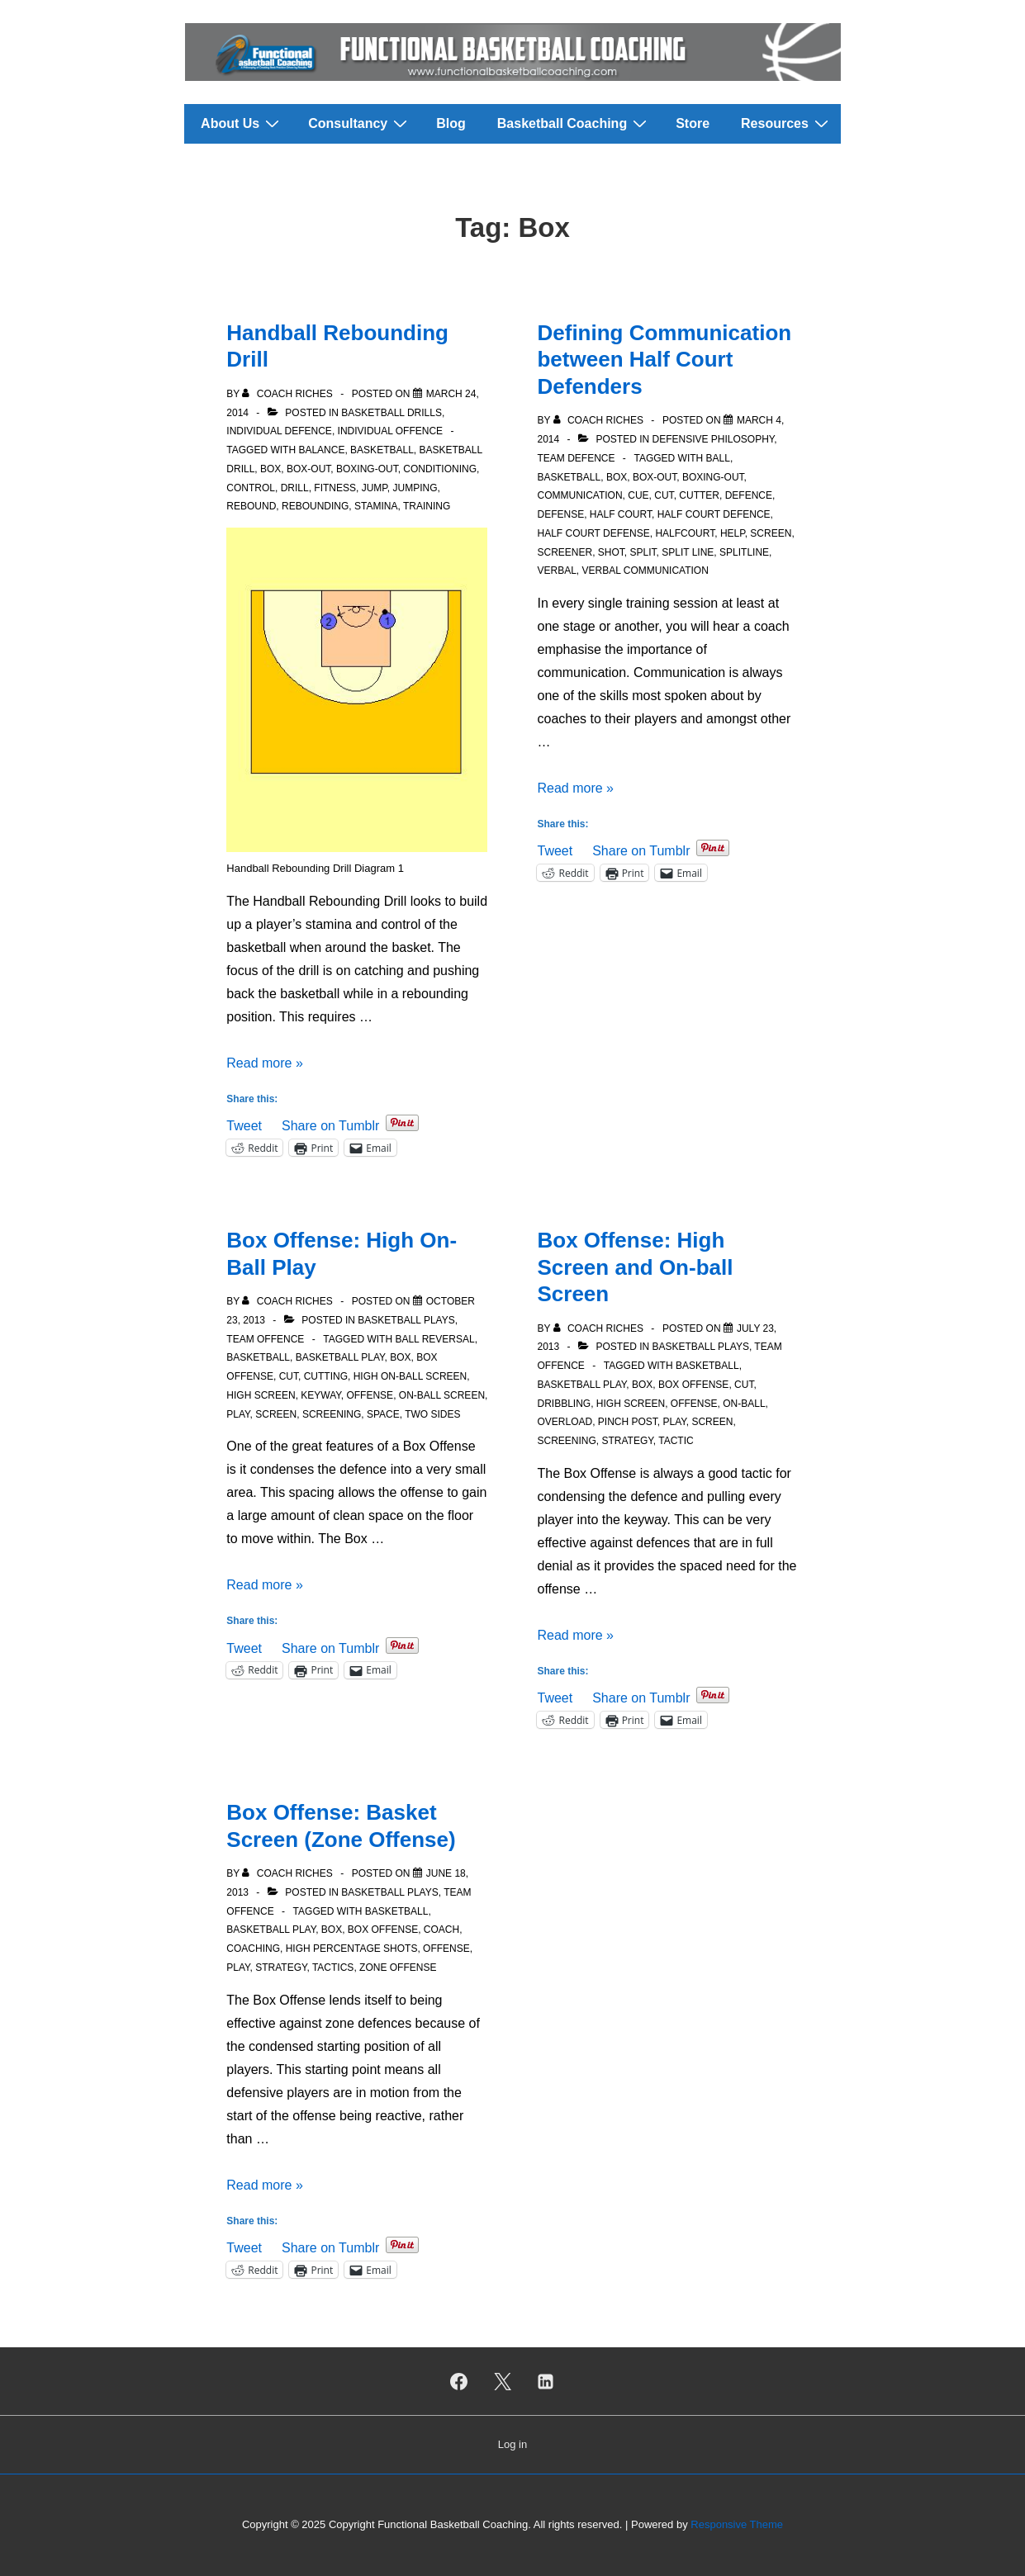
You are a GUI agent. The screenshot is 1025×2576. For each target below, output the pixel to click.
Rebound (251, 506)
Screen (770, 533)
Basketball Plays (406, 1320)
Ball (718, 458)
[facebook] (458, 2381)
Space (383, 1414)
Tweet (244, 1124)
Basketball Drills (391, 413)
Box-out (308, 469)
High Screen (260, 1395)
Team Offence (265, 1339)
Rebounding (315, 506)
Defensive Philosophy (713, 439)
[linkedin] (546, 2381)
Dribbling (564, 1403)
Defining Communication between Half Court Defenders (664, 359)
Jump (374, 488)
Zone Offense (397, 1967)
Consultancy (359, 123)
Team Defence (576, 458)
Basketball (382, 450)
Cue (638, 495)
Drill (295, 488)
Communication (579, 495)
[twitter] (502, 2381)
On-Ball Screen (442, 1395)
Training (426, 506)
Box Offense (693, 1384)
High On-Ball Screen (410, 1376)
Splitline (744, 552)
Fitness (335, 488)
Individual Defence (279, 431)
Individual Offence (391, 431)
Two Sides (432, 1414)
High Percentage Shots (352, 1948)
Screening (331, 1414)
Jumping (414, 488)
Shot (611, 552)
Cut (663, 495)
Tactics (333, 1967)
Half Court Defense (593, 533)
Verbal (556, 570)
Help (732, 533)
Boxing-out (367, 469)
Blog (451, 123)
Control (250, 488)
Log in (512, 2444)
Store (692, 123)
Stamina (375, 506)
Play (237, 1414)
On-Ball (744, 1403)
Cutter (699, 495)
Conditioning (440, 469)
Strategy (627, 1441)
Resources (787, 123)
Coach (441, 1929)
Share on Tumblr (330, 1124)
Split (643, 552)
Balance (321, 450)
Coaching (253, 1948)
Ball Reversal (434, 1339)
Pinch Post (627, 1422)
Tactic (675, 1441)
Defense (560, 514)
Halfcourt (684, 533)
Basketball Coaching (574, 123)
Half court (621, 514)
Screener (564, 552)
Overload (564, 1422)
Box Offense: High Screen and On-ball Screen (635, 1267)
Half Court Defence (714, 514)
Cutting (326, 1376)
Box (270, 469)
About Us (242, 123)
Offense (369, 1395)
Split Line (688, 552)
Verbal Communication (645, 570)
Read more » (264, 1063)
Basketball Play (340, 1357)
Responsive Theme (736, 2524)
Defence (748, 495)
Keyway (320, 1395)
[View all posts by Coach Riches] (288, 394)
